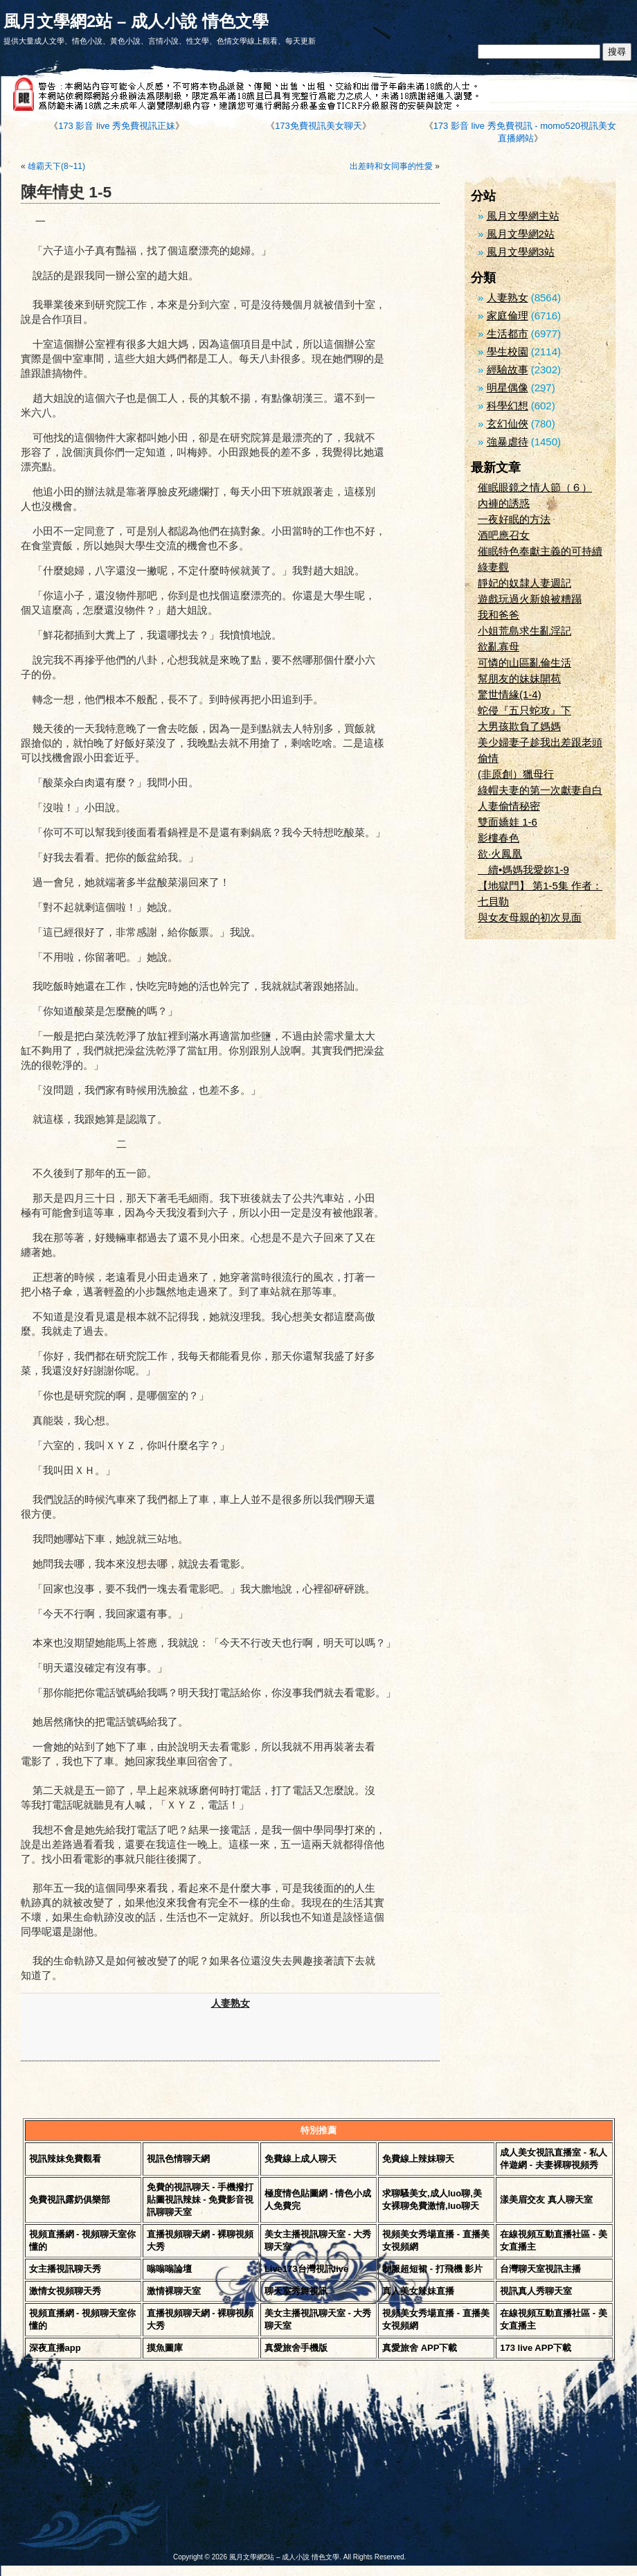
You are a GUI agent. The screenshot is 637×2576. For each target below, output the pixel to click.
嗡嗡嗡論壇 (169, 2269)
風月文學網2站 (521, 234)
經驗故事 (507, 369)
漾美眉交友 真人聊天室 (546, 2199)
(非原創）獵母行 (516, 774)
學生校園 (507, 351)
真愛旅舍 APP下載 (419, 2348)
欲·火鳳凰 (500, 854)
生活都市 (507, 333)
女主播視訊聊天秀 (65, 2269)
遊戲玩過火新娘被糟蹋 (530, 599)
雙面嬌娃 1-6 (507, 822)
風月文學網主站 (523, 216)
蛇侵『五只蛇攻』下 (524, 710)
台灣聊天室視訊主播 (540, 2269)
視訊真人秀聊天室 (536, 2291)
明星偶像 (507, 387)
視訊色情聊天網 (178, 2158)
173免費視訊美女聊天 (318, 126)
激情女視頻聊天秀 (65, 2291)
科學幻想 (507, 405)
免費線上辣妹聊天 (418, 2158)
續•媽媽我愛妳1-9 (523, 870)
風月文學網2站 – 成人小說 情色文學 (136, 21)
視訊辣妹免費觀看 (65, 2158)
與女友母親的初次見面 (530, 917)
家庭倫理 (507, 315)
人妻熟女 (230, 2003)
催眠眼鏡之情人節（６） (535, 487)
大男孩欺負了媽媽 (519, 726)
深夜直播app (55, 2348)
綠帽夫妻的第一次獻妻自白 (540, 790)
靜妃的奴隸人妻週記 (524, 583)
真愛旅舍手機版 (296, 2348)
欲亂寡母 (498, 646)
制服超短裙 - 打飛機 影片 (432, 2269)
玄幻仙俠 (507, 423)
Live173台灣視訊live (306, 2269)
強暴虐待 (507, 441)
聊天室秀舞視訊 (296, 2291)
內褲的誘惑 (504, 503)
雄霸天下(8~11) (56, 166)
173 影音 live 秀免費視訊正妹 (116, 126)
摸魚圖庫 (165, 2348)
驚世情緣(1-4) (509, 694)
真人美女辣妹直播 (418, 2291)
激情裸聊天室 (174, 2291)
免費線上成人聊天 (300, 2158)
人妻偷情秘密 (509, 806)
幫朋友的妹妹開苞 (519, 678)
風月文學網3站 (521, 252)
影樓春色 (498, 838)
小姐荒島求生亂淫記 (524, 631)
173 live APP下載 (535, 2348)
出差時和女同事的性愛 (391, 166)
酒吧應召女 (504, 535)
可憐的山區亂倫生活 (524, 662)
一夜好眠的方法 (514, 519)
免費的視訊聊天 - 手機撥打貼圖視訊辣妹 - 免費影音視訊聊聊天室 (200, 2199)
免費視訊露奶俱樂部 (69, 2199)
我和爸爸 (498, 615)
